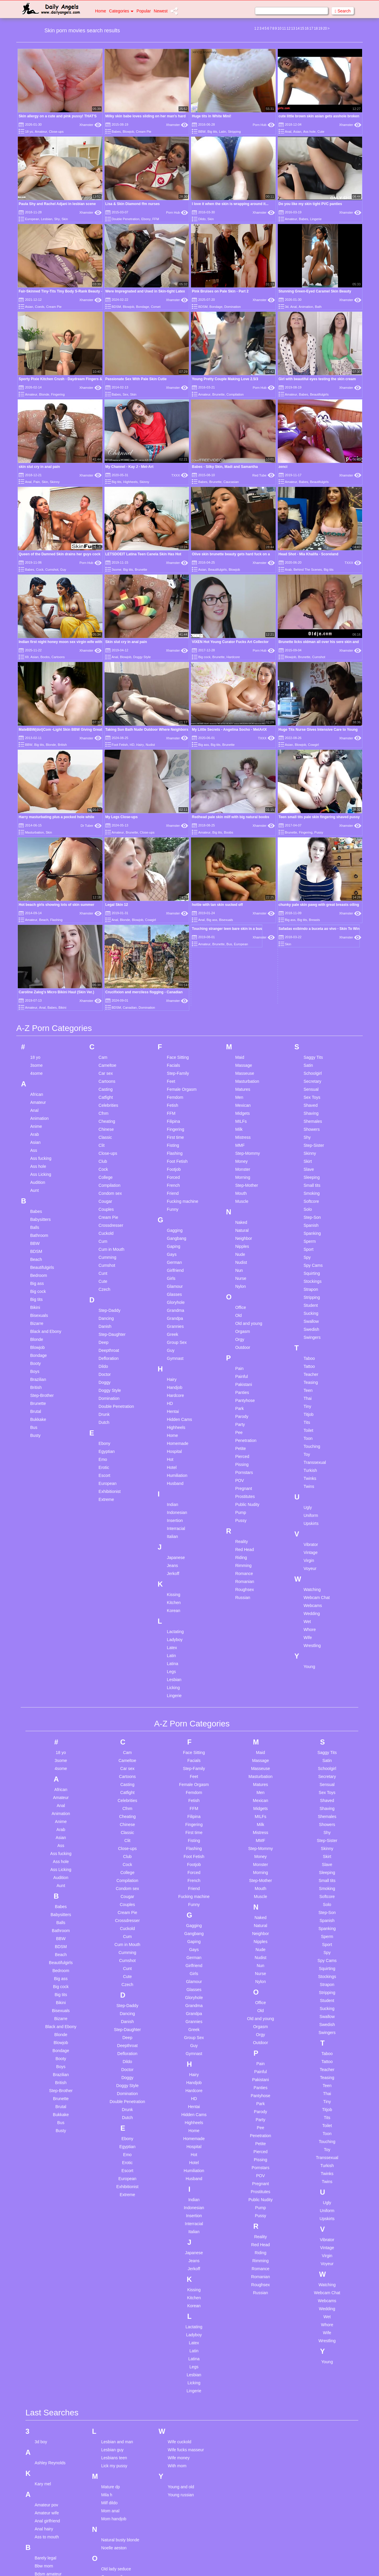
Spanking (312, 970)
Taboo (309, 1095)
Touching (311, 1183)
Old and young (248, 1060)
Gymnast (175, 1095)
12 (288, 28)
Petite (240, 1185)
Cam (103, 794)
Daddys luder (47, 2441)
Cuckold (106, 970)
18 (316, 28)
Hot (170, 1196)
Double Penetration (125, 219)
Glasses (174, 1031)
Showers (311, 866)
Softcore (311, 938)
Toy (306, 1191)
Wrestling (312, 1382)
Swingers (312, 1074)
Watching (312, 1326)
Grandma (175, 1047)
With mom (177, 2203)
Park (239, 1145)
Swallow (311, 1058)
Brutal (35, 1148)
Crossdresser (111, 962)
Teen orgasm (113, 2518)
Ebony (145, 219)
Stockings (312, 1018)
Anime (36, 863)
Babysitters (40, 956)
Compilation (235, 394)
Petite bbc (110, 2351)
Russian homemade (119, 2404)
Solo (307, 946)
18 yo (29, 131)
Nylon (240, 1023)
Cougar (105, 938)
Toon (307, 1175)
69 (26, 657)
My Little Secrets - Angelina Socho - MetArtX (229, 666)
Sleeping (311, 914)
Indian (172, 1241)
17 (311, 28)
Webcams (312, 1342)
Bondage (142, 306)
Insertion (175, 1257)
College (106, 914)
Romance (244, 1310)
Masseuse (244, 810)
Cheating (107, 858)
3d (286, 306)
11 (284, 28)
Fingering (58, 394)
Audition (37, 919)
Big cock (204, 657)
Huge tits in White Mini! (211, 116)
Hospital (174, 1188)
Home (100, 11)
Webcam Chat (316, 1334)
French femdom (49, 2494)
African (36, 831)
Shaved (310, 842)
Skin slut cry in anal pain (126, 642)
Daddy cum (45, 2433)
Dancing (106, 1055)
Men (239, 834)
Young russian (181, 2232)
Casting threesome (52, 2372)
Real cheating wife (118, 2380)
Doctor (105, 1111)
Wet (307, 1358)
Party (240, 1161)
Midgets (242, 850)
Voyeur (310, 1305)
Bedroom (38, 1012)
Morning (242, 914)
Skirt (307, 898)
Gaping (173, 983)
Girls (171, 1015)
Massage (243, 802)
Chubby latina (47, 2380)
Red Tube (263, 475)
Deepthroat (109, 1087)
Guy (63, 569)
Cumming (107, 994)
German (174, 999)
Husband (175, 1220)
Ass (33, 887)
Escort (104, 1212)
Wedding (311, 1350)
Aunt (34, 927)
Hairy (140, 681)
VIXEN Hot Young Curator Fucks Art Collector (230, 642)
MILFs (241, 858)
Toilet (308, 1167)
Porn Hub (264, 125)
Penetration (245, 1177)
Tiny (307, 1143)
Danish (105, 1063)
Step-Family (178, 810)
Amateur (41, 131)
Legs (171, 1408)
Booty (35, 1100)
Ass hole (309, 131)
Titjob (308, 1151)
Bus (33, 1164)
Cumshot (51, 569)
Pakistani (243, 1121)
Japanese (176, 1294)
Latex (172, 1384)
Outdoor (242, 1084)
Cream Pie (143, 131)
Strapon (310, 1026)
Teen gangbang (115, 2502)
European (32, 219)
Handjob (174, 1124)
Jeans (172, 1302)
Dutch (104, 1159)
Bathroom (39, 972)
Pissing (241, 1201)
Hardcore (233, 657)
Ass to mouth (47, 2274)
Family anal (45, 2486)
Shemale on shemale (120, 2433)
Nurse (240, 1015)
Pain (36, 482)
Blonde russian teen (53, 2351)
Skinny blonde (114, 2441)
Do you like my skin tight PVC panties (310, 204)
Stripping (234, 131)
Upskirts (311, 1260)
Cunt (103, 1010)
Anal (288, 131)
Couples (106, 946)
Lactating (175, 1368)
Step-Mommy (247, 890)
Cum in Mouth (111, 986)
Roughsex (244, 1326)
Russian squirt (114, 2412)
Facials (173, 802)
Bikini (35, 1044)
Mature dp (110, 2224)
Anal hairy (44, 2266)
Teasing (310, 1119)
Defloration (109, 1095)
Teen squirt (111, 2526)
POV (239, 1217)
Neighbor (243, 975)
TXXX (179, 475)
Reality (241, 1278)
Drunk (104, 1151)
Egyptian (107, 1188)
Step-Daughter (112, 1071)
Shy (57, 219)
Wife (307, 1374)
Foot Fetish (120, 681)
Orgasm (242, 1068)
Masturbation (121, 705)
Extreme (106, 1236)
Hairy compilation (50, 2552)
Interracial (176, 1265)
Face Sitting (178, 794)
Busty (35, 1172)
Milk (239, 866)
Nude (240, 991)
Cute (320, 131)
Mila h (106, 2232)
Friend (173, 930)
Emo (103, 1196)
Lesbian (46, 219)
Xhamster (90, 125)
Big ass (203, 681)
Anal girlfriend (47, 2258)
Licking (173, 1424)
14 (297, 28)
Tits (306, 1159)
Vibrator (310, 1281)
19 (320, 28)
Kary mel (43, 2221)
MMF (240, 882)
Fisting (173, 882)
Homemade (177, 1180)
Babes (116, 131)
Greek (172, 1071)
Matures (242, 826)
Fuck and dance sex (53, 2502)
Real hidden (112, 2388)
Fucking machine (182, 938)
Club (103, 898)
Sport (308, 986)
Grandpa (175, 1055)
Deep (103, 1079)
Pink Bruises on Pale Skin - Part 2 (220, 291)
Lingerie (316, 219)
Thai (307, 1135)
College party (47, 2404)
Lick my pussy (114, 2203)
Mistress (242, 874)
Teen (307, 1127)
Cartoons (58, 657)
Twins (308, 1223)
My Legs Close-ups (208, 690)
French (173, 922)
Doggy (104, 1119)
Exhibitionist (110, 1228)
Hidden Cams (179, 1156)
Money (241, 898)
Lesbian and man (117, 2179)
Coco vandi (45, 2396)
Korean (173, 1347)
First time (175, 874)
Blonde (44, 394)
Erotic (104, 1204)
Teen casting (113, 2494)
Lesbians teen (114, 2195)
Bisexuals (39, 1052)
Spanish (311, 962)
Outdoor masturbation (121, 2322)
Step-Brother (42, 1132)
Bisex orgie (45, 2343)
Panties (242, 1129)
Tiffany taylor (113, 2542)
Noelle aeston (114, 2285)
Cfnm (103, 850)
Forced (173, 914)
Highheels (130, 482)
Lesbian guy (112, 2187)
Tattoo (309, 1103)
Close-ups (56, 131)
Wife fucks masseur (186, 2187)
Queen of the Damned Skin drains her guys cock (59, 554)
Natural (241, 967)
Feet (171, 818)
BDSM (116, 306)
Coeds (39, 306)
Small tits (311, 922)
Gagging (175, 967)
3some (116, 569)
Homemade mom (50, 2568)
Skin (65, 219)
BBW (201, 131)
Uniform (310, 1252)
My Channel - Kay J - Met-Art (129, 467)
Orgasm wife (113, 2314)
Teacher (310, 1111)
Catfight (106, 834)
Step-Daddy (110, 1047)
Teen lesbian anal (117, 2510)
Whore (309, 1366)
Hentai (173, 1148)
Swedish (311, 1066)
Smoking (311, 930)
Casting (106, 826)
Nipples (242, 983)
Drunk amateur (48, 2465)
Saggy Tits (313, 794)
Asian (297, 131)
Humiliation (177, 1212)
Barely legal (45, 2295)
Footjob (174, 906)
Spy (307, 994)
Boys (34, 1108)
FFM (155, 219)
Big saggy (44, 2335)
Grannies (175, 1063)
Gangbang (176, 975)
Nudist (150, 681)
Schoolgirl (312, 810)
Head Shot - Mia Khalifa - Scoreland (308, 554)
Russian (242, 1334)
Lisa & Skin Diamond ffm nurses (132, 204)
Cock (40, 569)
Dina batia (44, 2449)
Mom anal (110, 2248)
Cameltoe (107, 802)
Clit (102, 882)
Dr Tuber (177, 699)
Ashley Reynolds (50, 2200)
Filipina (173, 858)
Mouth (241, 930)
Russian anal (113, 2396)
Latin (222, 131)
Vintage (310, 1289)
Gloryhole (176, 1039)
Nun (239, 1007)
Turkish (310, 1207)
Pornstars (244, 1209)
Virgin (308, 1297)
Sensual (311, 826)
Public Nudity (247, 1241)
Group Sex (177, 1079)
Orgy (239, 1076)
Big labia (43, 2327)
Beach (36, 996)
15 (302, 28)
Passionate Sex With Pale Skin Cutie (136, 379)
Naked (241, 959)
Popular (143, 11)
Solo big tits (112, 2457)
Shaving (311, 850)
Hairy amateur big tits (54, 2544)
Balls (34, 964)
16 (307, 28)
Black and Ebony (45, 1068)
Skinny (55, 482)
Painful (241, 1113)
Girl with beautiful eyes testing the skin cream (317, 379)
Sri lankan (110, 2465)
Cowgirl (313, 681)
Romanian (244, 1318)
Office (240, 1044)
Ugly (307, 1244)
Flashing (175, 890)
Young (309, 1403)
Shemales (312, 858)
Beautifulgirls (319, 394)
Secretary (312, 818)
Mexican (242, 842)
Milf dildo (109, 2240)
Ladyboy (175, 1376)
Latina (172, 1400)
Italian (172, 1273)
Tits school (111, 2550)
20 (325, 28)
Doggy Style (142, 657)
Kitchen (174, 1339)
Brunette (218, 394)
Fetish (172, 842)
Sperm (309, 978)
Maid (239, 794)
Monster (242, 906)
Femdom (175, 834)
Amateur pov (46, 2242)
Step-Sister (313, 882)
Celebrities (108, 842)
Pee (239, 1169)
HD (132, 681)
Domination (232, 306)
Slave (308, 906)
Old (238, 1052)
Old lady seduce (116, 2306)
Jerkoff (173, 1310)
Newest (161, 11)
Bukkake (38, 1156)
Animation (305, 306)
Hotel (172, 1204)
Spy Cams (313, 1002)
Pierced (242, 1193)
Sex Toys (311, 834)
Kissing (173, 1331)
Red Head (244, 1286)
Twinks (309, 1215)
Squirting (311, 1010)
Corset (155, 306)
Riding (241, 1294)
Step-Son (312, 954)
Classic (105, 874)
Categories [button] (121, 11)
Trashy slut (111, 2558)
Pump (240, 1249)
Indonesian (177, 1249)
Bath (318, 306)
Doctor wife (45, 2457)
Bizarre (36, 1060)
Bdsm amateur (48, 2311)
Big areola (44, 2319)
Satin (308, 802)
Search (343, 11)
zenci (283, 467)
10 (279, 28)
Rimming (243, 1302)
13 (293, 28)
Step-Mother (246, 922)
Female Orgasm (182, 826)
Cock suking (46, 2388)
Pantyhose (245, 1137)
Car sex (106, 810)
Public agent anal (117, 2359)
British (62, 744)
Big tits (212, 131)
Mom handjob (113, 2256)
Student (310, 1042)
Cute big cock (47, 2412)
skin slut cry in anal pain (39, 467)
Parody (241, 1153)
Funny (173, 946)
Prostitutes (245, 1233)
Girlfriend (175, 1007)
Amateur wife (47, 2250)
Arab (288, 569)
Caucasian (231, 482)
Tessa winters (113, 2534)
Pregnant (243, 1225)
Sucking (310, 1050)
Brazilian (38, 1116)
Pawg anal (111, 2343)
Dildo (201, 219)
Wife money (179, 2195)
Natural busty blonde (120, 2277)
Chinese (106, 866)
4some (36, 810)
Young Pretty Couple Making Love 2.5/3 (225, 379)
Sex (125, 394)
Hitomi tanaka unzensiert (57, 2560)
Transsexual (314, 1199)
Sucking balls (113, 2473)
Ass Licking (40, 911)
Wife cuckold (179, 2179)
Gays (172, 991)
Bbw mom (44, 2303)
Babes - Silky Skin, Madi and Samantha (225, 467)
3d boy (41, 2179)
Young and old (181, 2224)
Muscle (241, 938)
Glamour (175, 1023)
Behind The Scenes (307, 569)
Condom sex (110, 930)
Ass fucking (41, 895)
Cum (103, 978)
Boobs (44, 657)
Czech (104, 1026)
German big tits (49, 2523)
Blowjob (128, 131)
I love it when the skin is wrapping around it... (230, 204)
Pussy (240, 1257)
